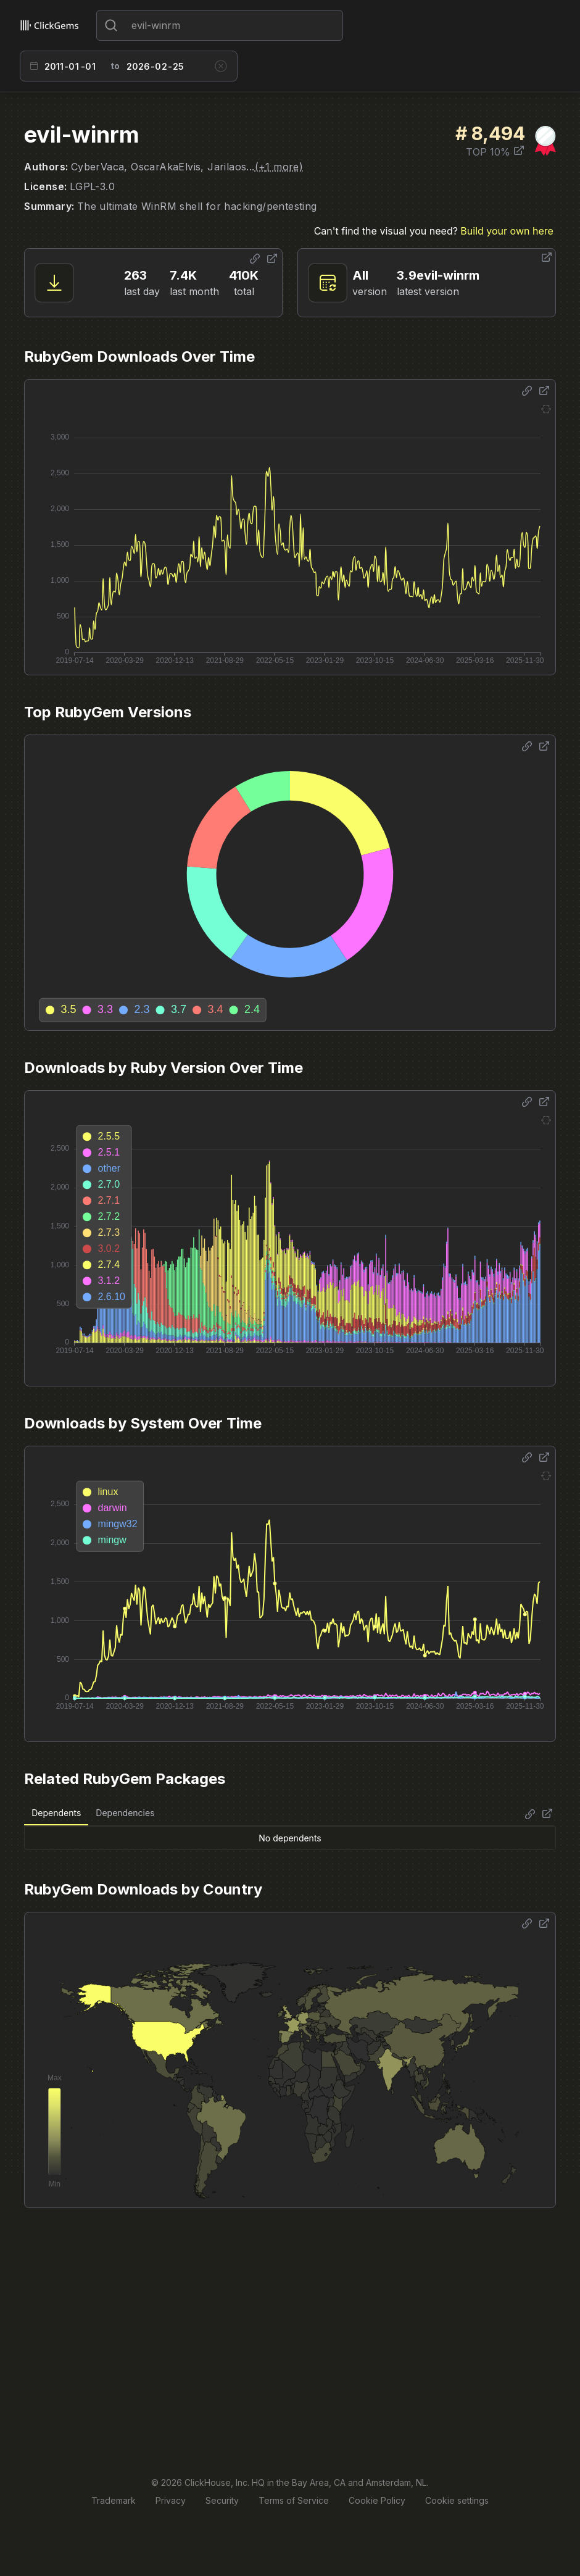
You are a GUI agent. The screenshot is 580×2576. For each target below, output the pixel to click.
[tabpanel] (290, 1837)
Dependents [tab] (56, 1812)
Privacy (170, 2500)
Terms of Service (294, 2500)
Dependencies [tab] (125, 1812)
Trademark (113, 2500)
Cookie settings (457, 2500)
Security (222, 2500)
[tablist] (93, 1813)
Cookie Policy (377, 2500)
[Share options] (255, 258)
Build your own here (506, 231)
